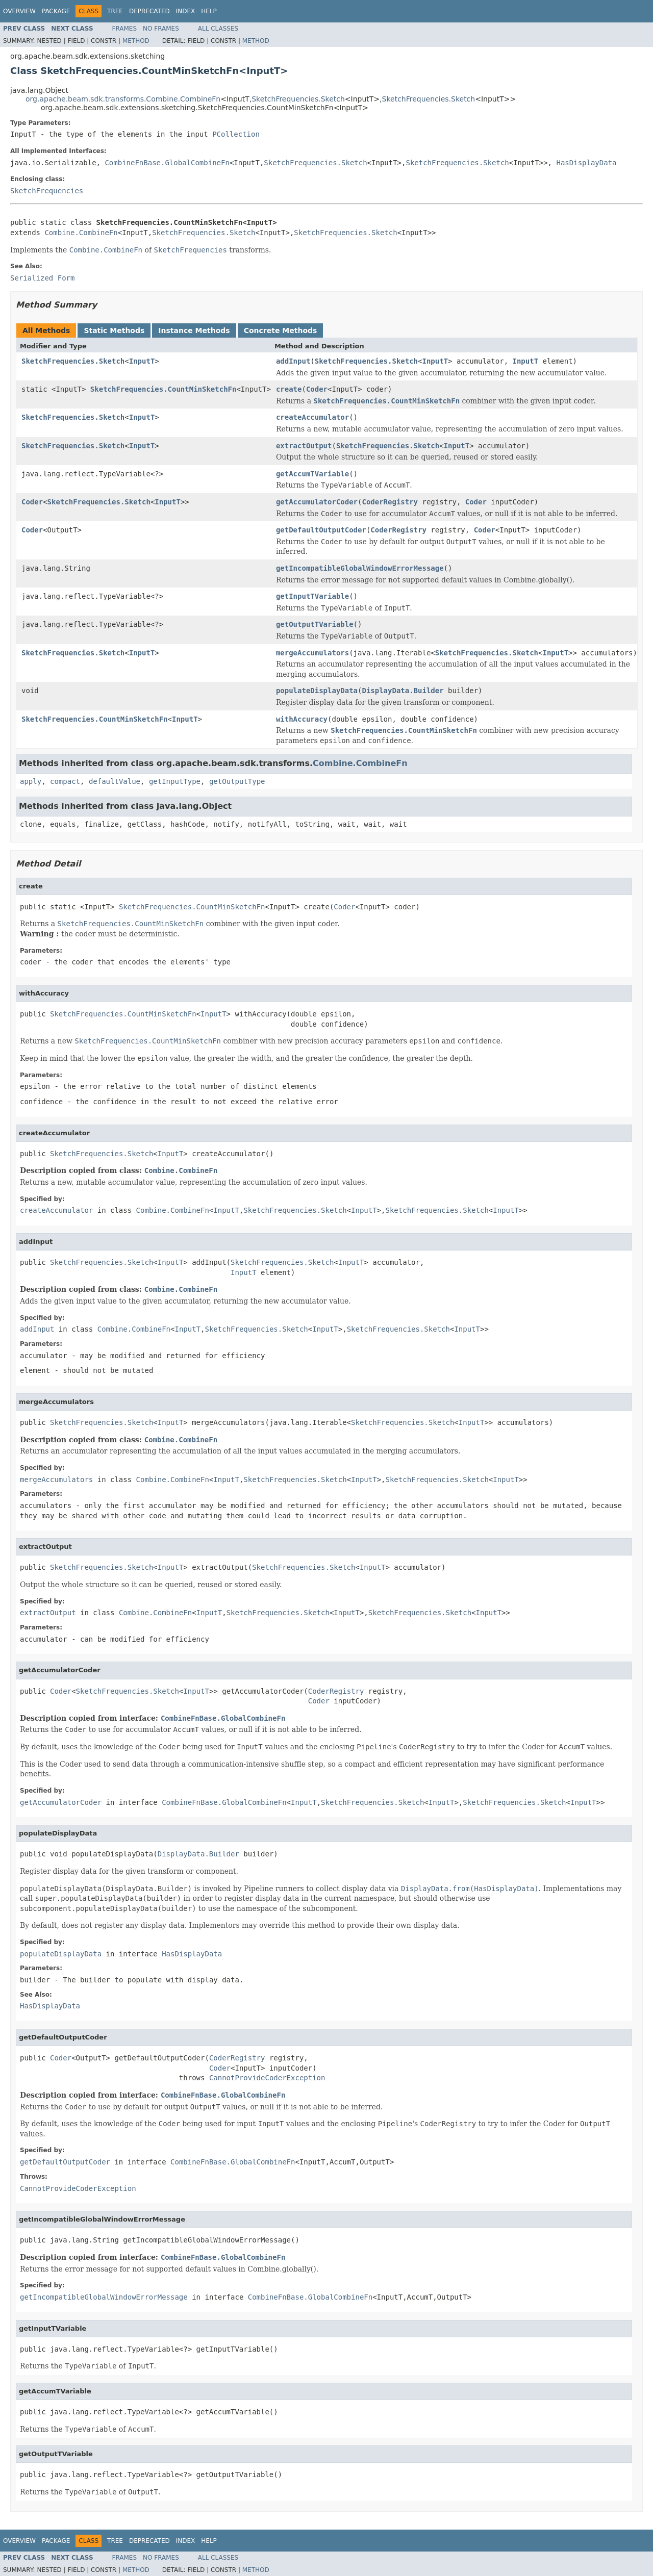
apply (30, 781)
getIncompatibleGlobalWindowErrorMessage (360, 568)
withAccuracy (302, 719)
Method (135, 40)
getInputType (174, 781)
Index (185, 11)
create (289, 389)
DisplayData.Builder (402, 690)
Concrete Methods (280, 330)
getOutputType (237, 781)
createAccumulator (312, 417)
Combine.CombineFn (80, 232)
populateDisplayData (317, 690)
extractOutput (304, 446)
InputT (142, 361)
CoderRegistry (390, 502)
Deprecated (149, 11)
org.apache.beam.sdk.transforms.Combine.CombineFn (123, 99)
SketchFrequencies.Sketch (298, 99)
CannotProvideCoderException (267, 2078)
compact (65, 781)
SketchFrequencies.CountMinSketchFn (163, 389)
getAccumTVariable (312, 474)
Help (209, 11)
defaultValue (114, 781)
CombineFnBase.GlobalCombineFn (167, 163)
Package (56, 11)
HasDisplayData (586, 163)
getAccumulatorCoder (317, 502)
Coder (317, 389)
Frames (124, 28)
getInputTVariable (312, 596)
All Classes (218, 28)
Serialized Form (42, 278)
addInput (293, 361)
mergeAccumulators (312, 653)
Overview (19, 11)
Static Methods (114, 330)
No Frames (161, 28)
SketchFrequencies (46, 191)
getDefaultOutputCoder (321, 530)
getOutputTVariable (315, 624)
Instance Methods (194, 330)
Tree (115, 11)
